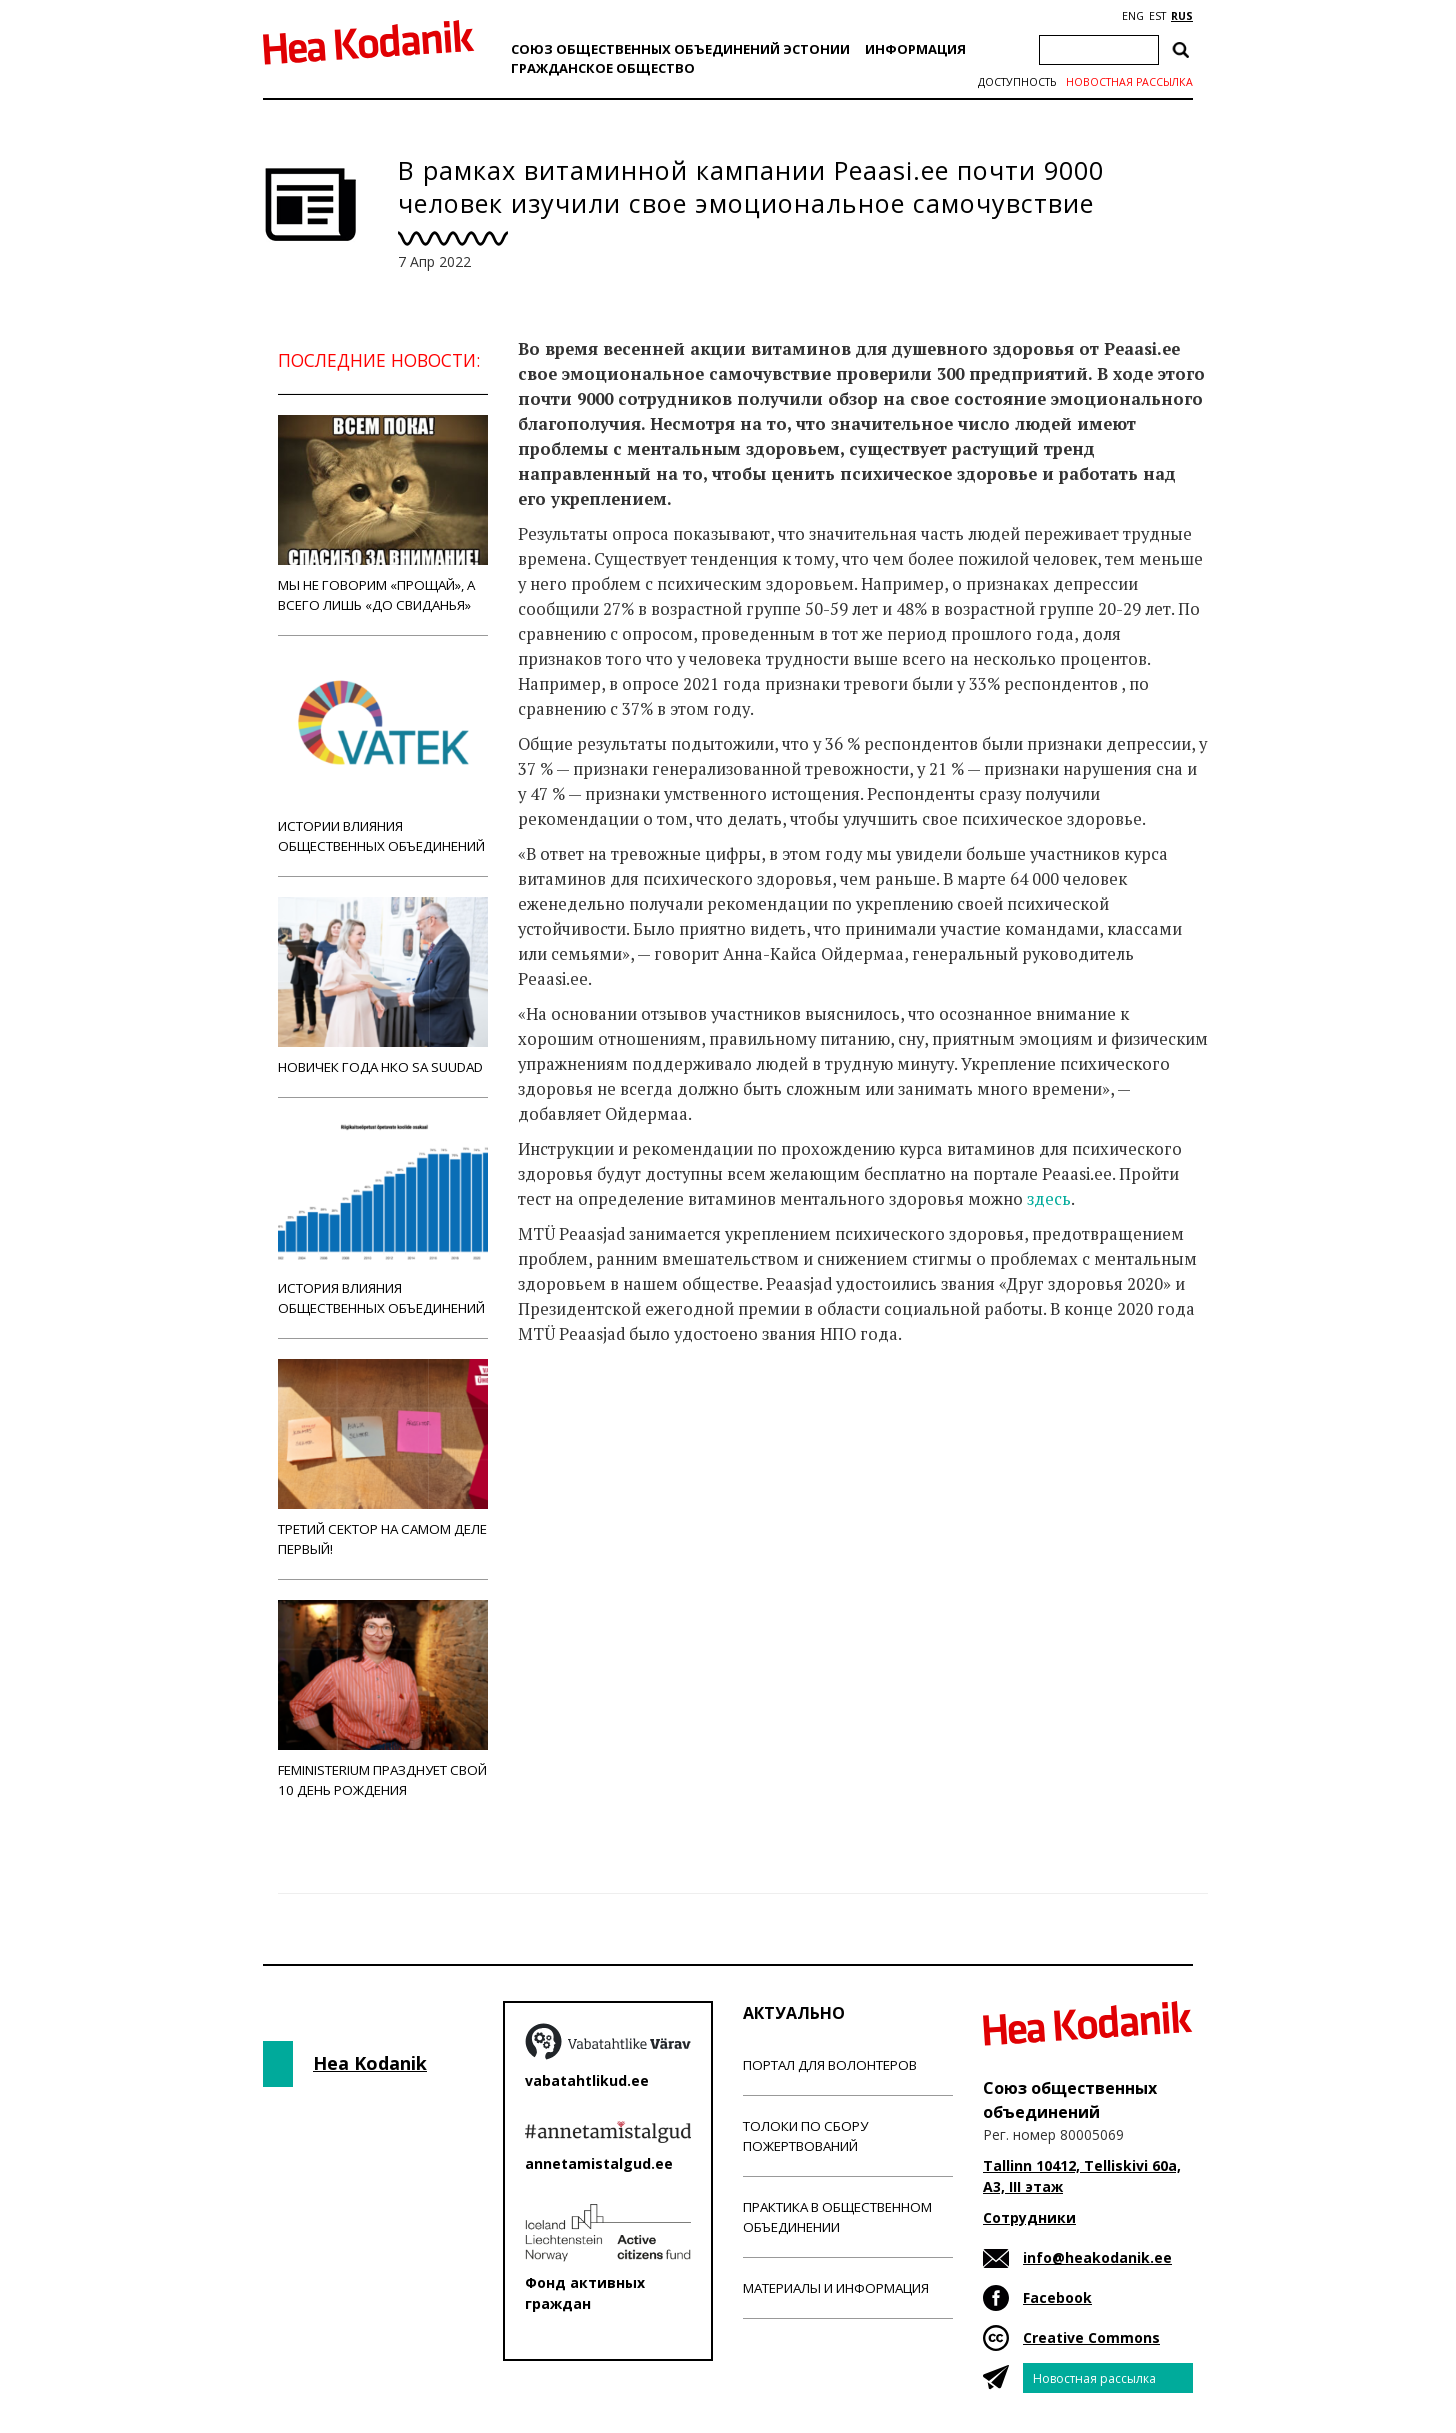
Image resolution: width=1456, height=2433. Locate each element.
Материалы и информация (836, 2288)
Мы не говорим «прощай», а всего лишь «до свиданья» (383, 514)
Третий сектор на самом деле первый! (383, 1458)
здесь (1049, 1199)
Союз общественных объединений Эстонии (680, 49)
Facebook (1057, 2297)
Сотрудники (1029, 2217)
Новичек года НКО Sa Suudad (383, 986)
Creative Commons (1091, 2337)
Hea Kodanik (370, 2063)
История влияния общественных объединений (383, 1217)
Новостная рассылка (1129, 82)
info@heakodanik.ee (1097, 2257)
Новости (572, 1413)
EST (1157, 16)
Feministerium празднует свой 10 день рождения (383, 1699)
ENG (1133, 16)
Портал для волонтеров (830, 2065)
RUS (1182, 16)
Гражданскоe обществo (603, 68)
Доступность (1017, 82)
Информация (915, 49)
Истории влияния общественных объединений (383, 755)
